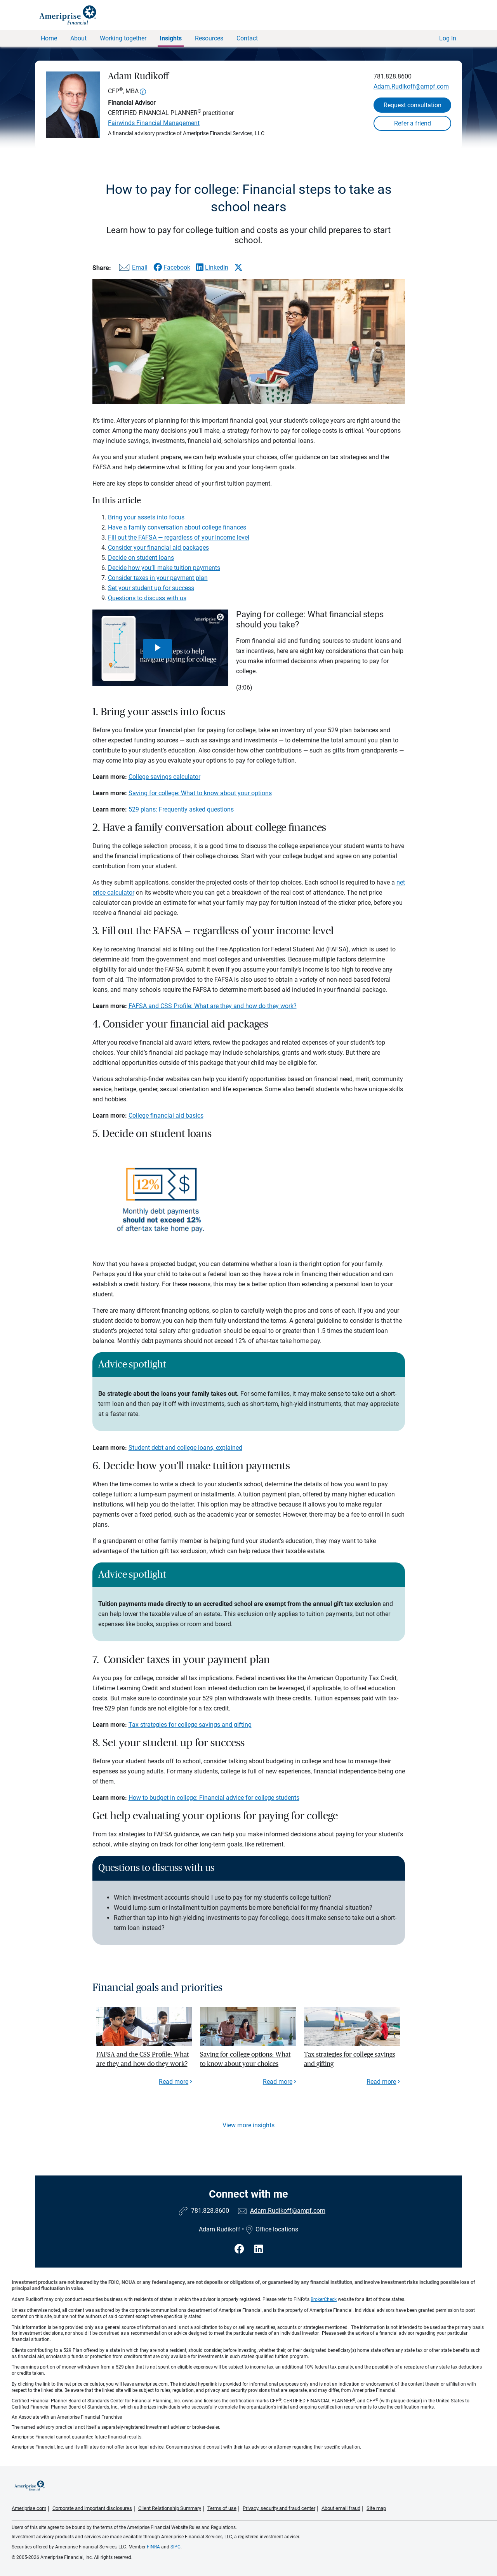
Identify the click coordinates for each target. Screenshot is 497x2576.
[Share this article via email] (132, 269)
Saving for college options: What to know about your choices (245, 2059)
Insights (171, 38)
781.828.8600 (393, 76)
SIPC (175, 2547)
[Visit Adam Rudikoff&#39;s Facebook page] (241, 2249)
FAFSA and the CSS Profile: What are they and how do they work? (142, 2059)
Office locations (271, 2229)
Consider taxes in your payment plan (158, 578)
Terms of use (221, 2508)
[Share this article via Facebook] (171, 267)
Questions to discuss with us (147, 598)
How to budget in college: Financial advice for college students (214, 1797)
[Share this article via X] (238, 267)
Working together (123, 38)
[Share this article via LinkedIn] (212, 267)
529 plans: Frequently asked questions (181, 809)
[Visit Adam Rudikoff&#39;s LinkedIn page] (258, 2249)
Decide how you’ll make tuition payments (164, 567)
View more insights (248, 2125)
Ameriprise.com (29, 2508)
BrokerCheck (324, 2299)
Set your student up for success (151, 588)
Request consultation (412, 105)
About (78, 38)
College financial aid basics (166, 1115)
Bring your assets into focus (146, 517)
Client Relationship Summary (169, 2508)
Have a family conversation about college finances (177, 527)
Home (49, 38)
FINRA (153, 2547)
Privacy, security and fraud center (279, 2508)
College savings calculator (164, 776)
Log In (447, 38)
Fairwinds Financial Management (154, 123)
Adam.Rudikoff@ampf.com (411, 86)
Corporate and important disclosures (92, 2508)
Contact (247, 38)
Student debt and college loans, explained (185, 1447)
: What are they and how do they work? (244, 1006)
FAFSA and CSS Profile (160, 1006)
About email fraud (340, 2508)
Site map (376, 2508)
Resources (209, 38)
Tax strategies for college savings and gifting (190, 1724)
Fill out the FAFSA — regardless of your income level (178, 537)
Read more (173, 2081)
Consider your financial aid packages (158, 547)
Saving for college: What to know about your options (200, 793)
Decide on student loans (141, 557)
